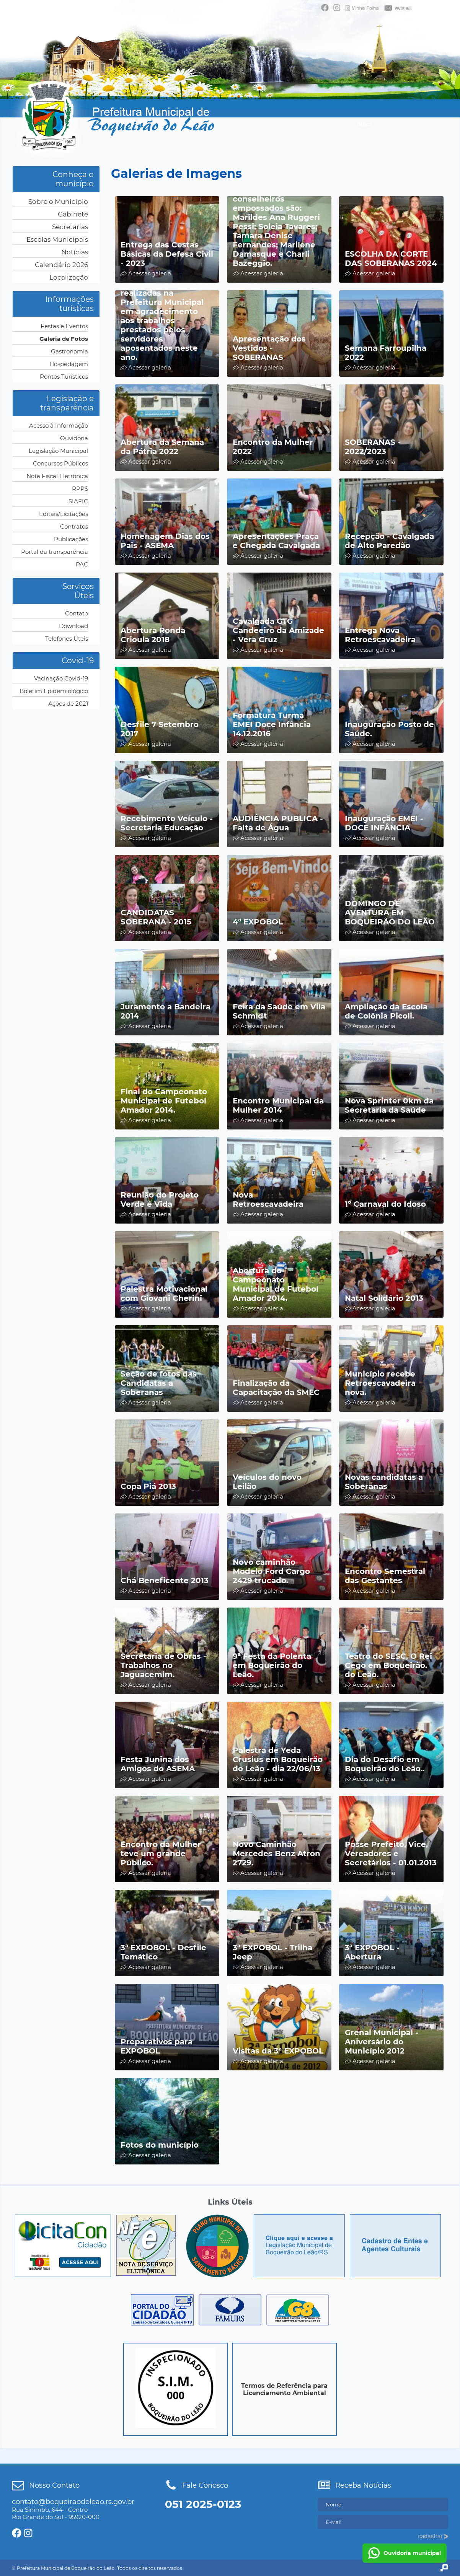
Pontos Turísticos (64, 376)
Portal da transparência (54, 551)
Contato (76, 613)
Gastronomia (69, 351)
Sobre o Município (58, 201)
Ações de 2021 (68, 703)
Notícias (74, 252)
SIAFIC (78, 501)
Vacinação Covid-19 (61, 678)
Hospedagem (68, 364)
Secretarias (70, 227)
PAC (82, 564)
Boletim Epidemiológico (54, 691)
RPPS (80, 488)
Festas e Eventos (64, 326)
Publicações (71, 539)
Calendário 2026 (61, 265)
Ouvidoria (74, 438)
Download (73, 626)
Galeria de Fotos (63, 338)
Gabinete (73, 214)
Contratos (74, 526)
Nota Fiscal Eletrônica (57, 476)
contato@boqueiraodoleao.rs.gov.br (73, 2502)
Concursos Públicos (60, 463)
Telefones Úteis (66, 638)
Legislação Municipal (58, 450)
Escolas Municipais (57, 239)
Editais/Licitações (63, 513)
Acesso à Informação (58, 425)
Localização (68, 277)
